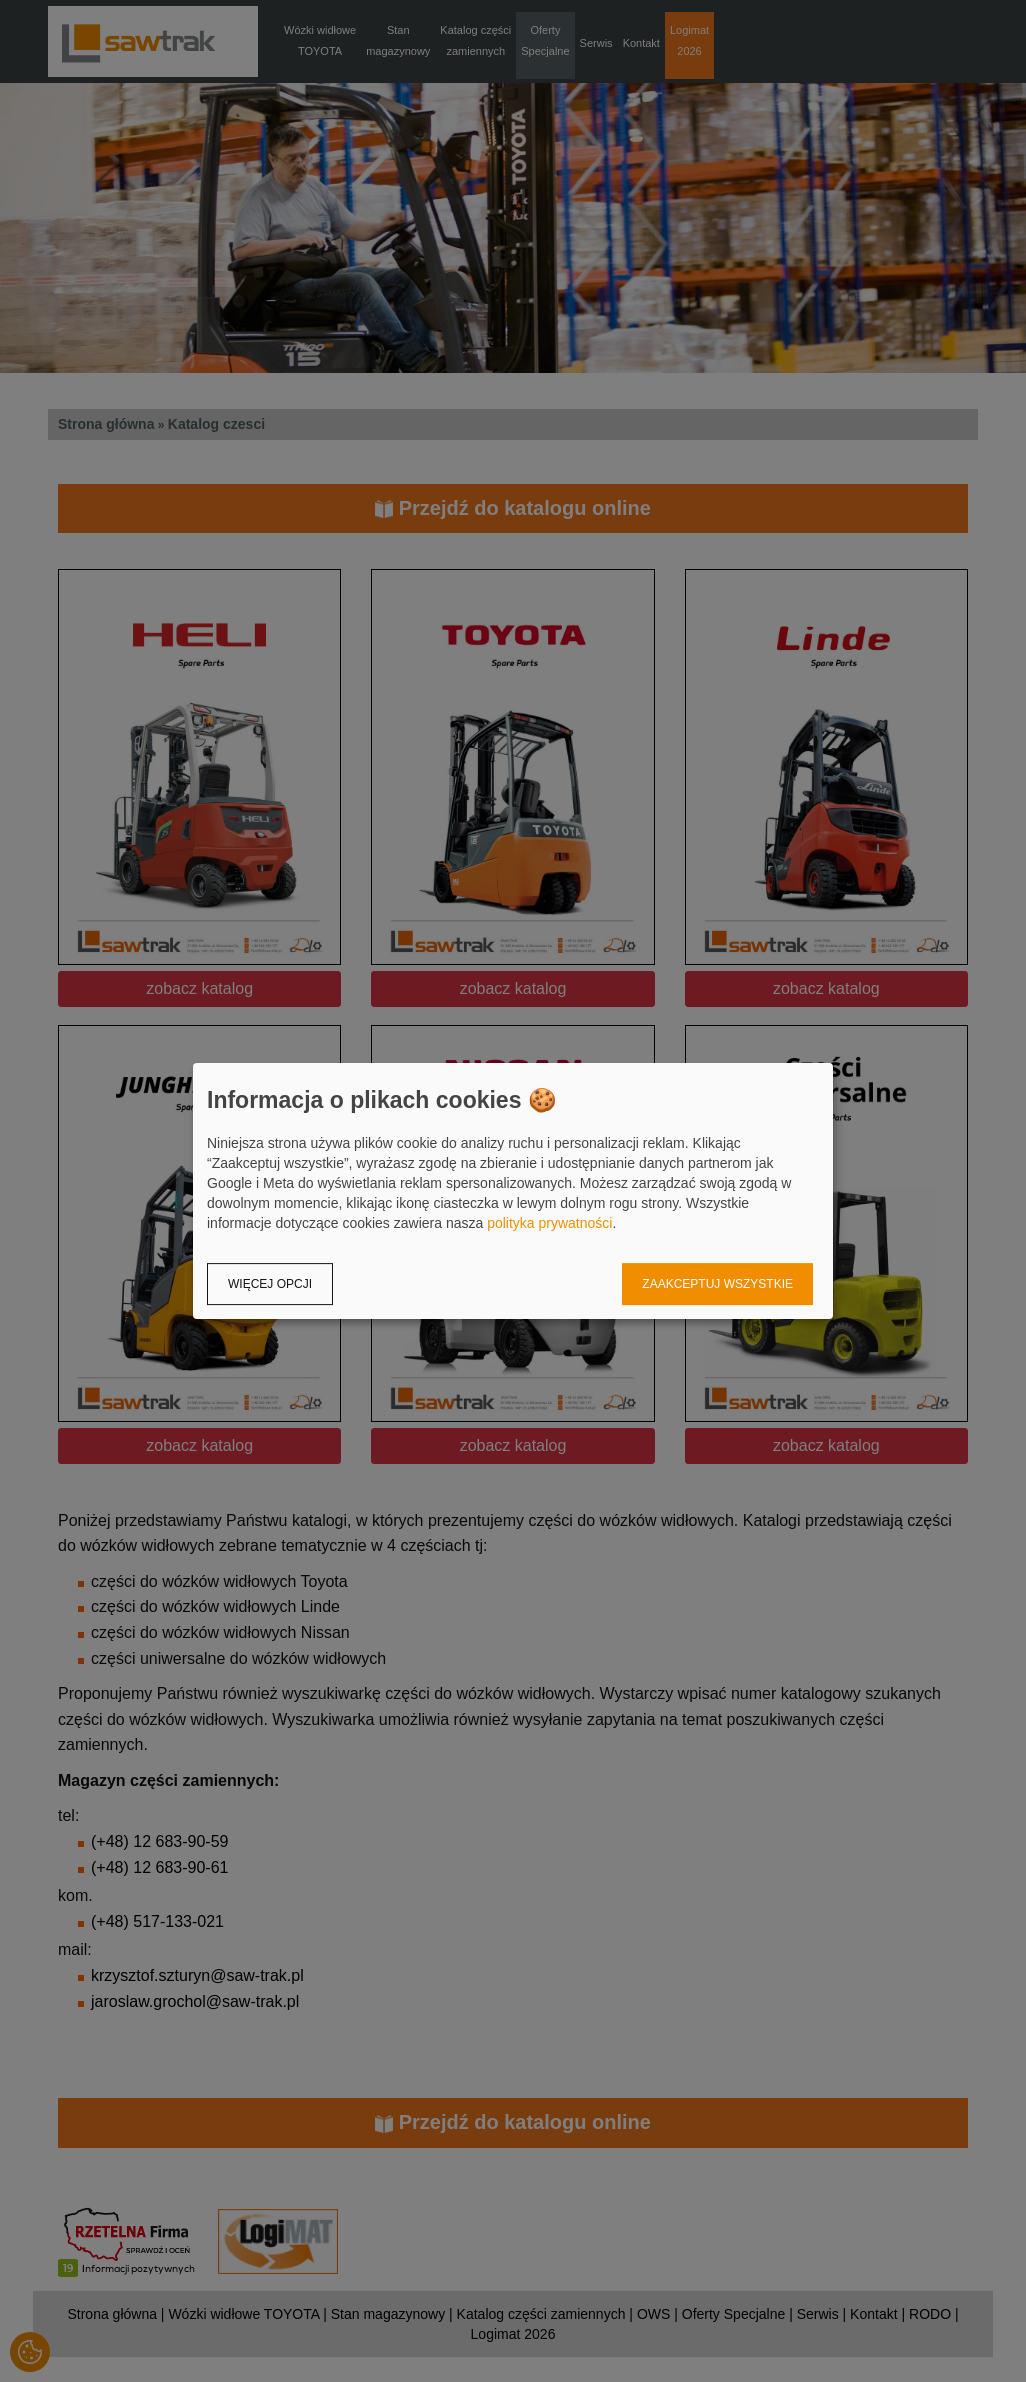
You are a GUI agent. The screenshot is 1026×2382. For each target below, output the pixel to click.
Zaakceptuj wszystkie (717, 1284)
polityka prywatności (549, 1223)
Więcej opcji (270, 1284)
